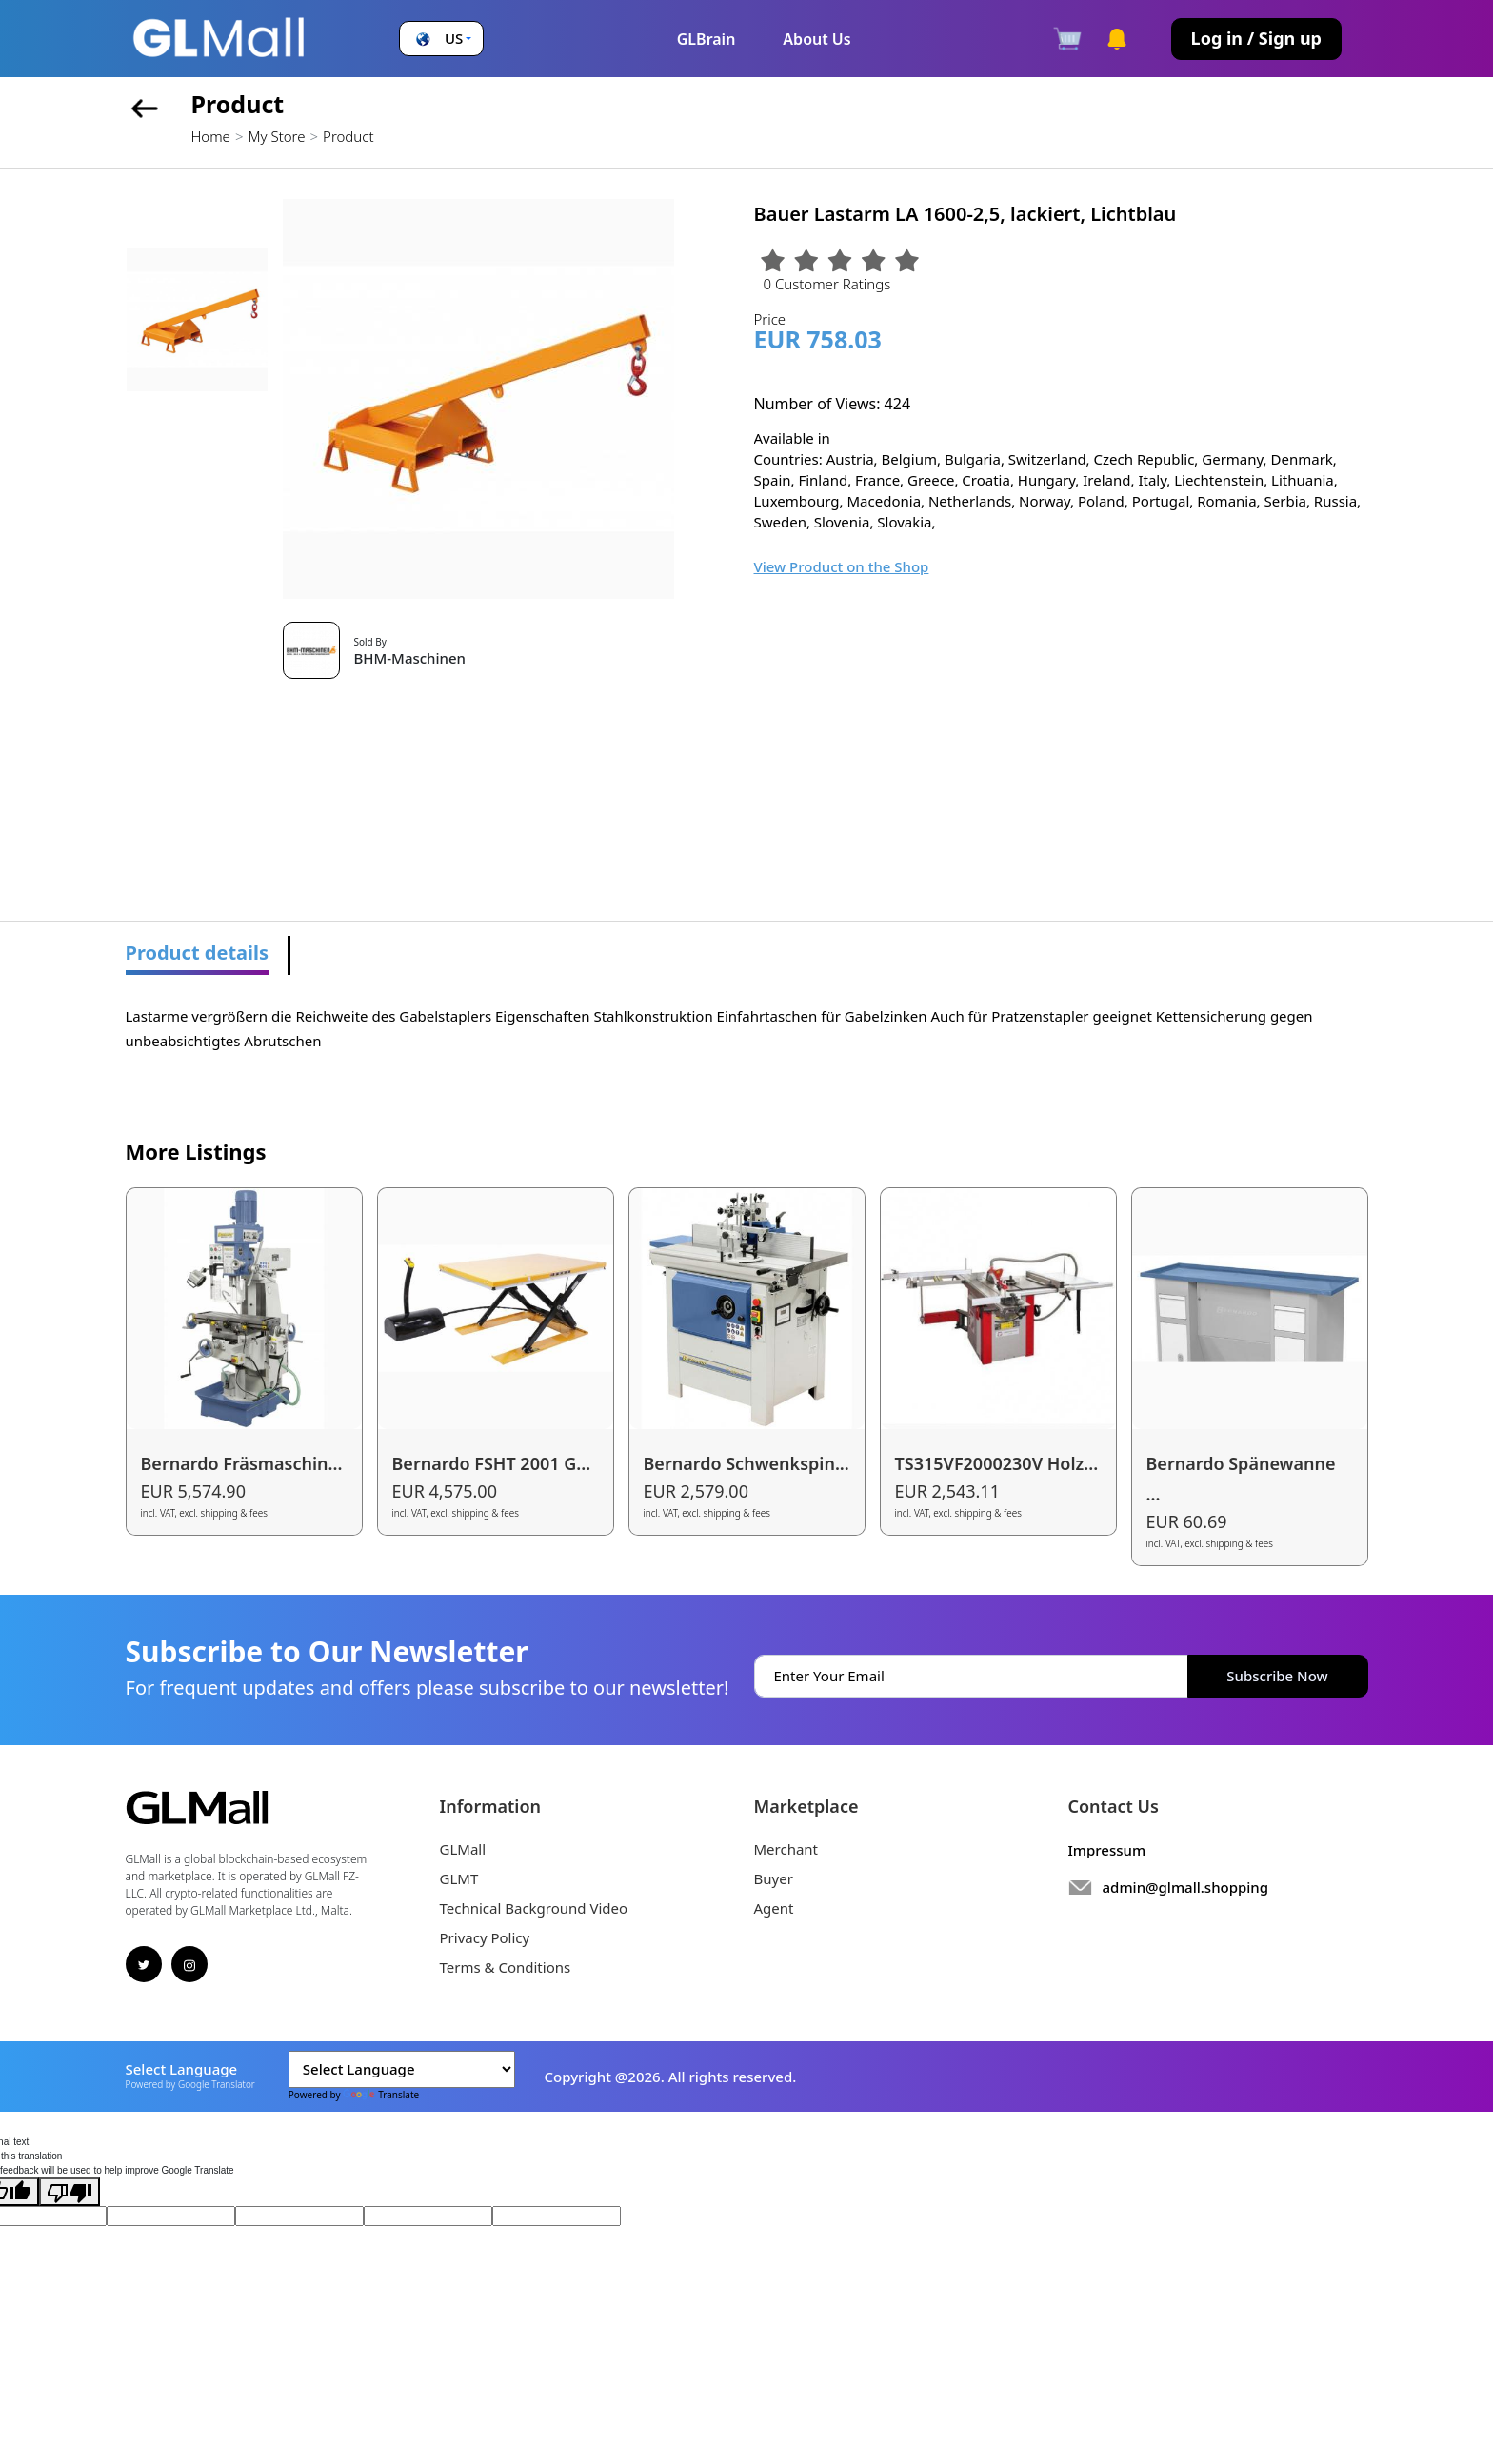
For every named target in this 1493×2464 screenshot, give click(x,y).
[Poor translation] (69, 2191)
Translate (381, 2094)
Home (210, 136)
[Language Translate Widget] (402, 2069)
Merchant (786, 1848)
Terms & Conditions (505, 1967)
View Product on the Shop (841, 566)
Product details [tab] (197, 952)
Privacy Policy (485, 1937)
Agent (774, 1908)
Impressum (1107, 1849)
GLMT (459, 1878)
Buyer (773, 1878)
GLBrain (706, 39)
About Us (816, 39)
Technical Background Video (534, 1908)
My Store (276, 136)
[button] (441, 39)
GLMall (463, 1848)
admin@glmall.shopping (1186, 1887)
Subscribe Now (1276, 1675)
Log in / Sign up (1256, 38)
